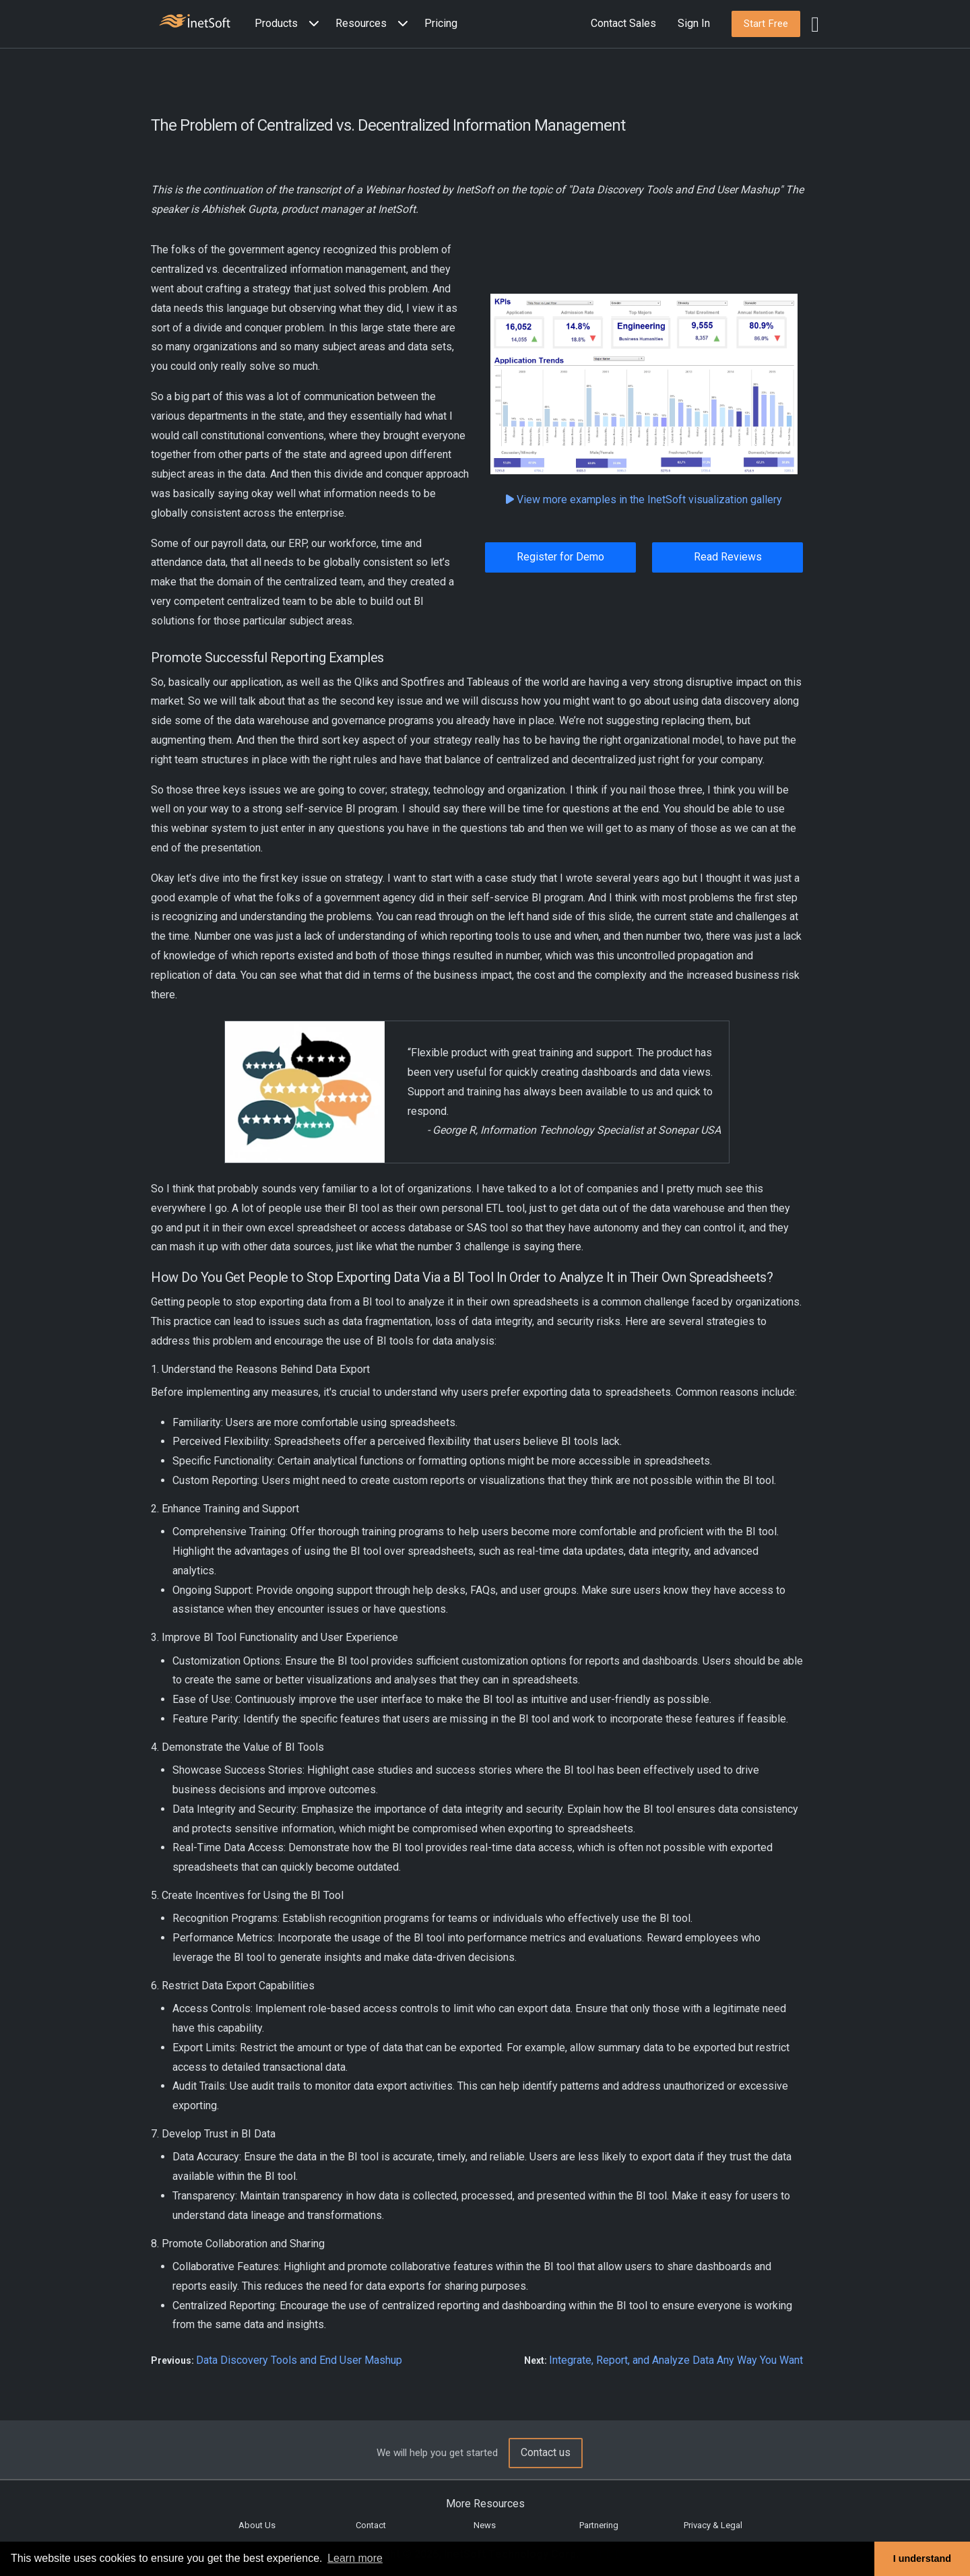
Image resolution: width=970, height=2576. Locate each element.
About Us (257, 2525)
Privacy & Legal (713, 2525)
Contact (371, 2525)
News (485, 2525)
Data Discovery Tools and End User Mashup (299, 2360)
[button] (289, 23)
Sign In (694, 23)
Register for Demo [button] (560, 556)
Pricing (440, 23)
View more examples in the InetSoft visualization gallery (644, 499)
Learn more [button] (355, 2558)
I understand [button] (922, 2558)
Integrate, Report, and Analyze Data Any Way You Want (676, 2360)
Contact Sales (623, 23)
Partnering (598, 2525)
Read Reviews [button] (728, 556)
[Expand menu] (311, 24)
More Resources (485, 2503)
